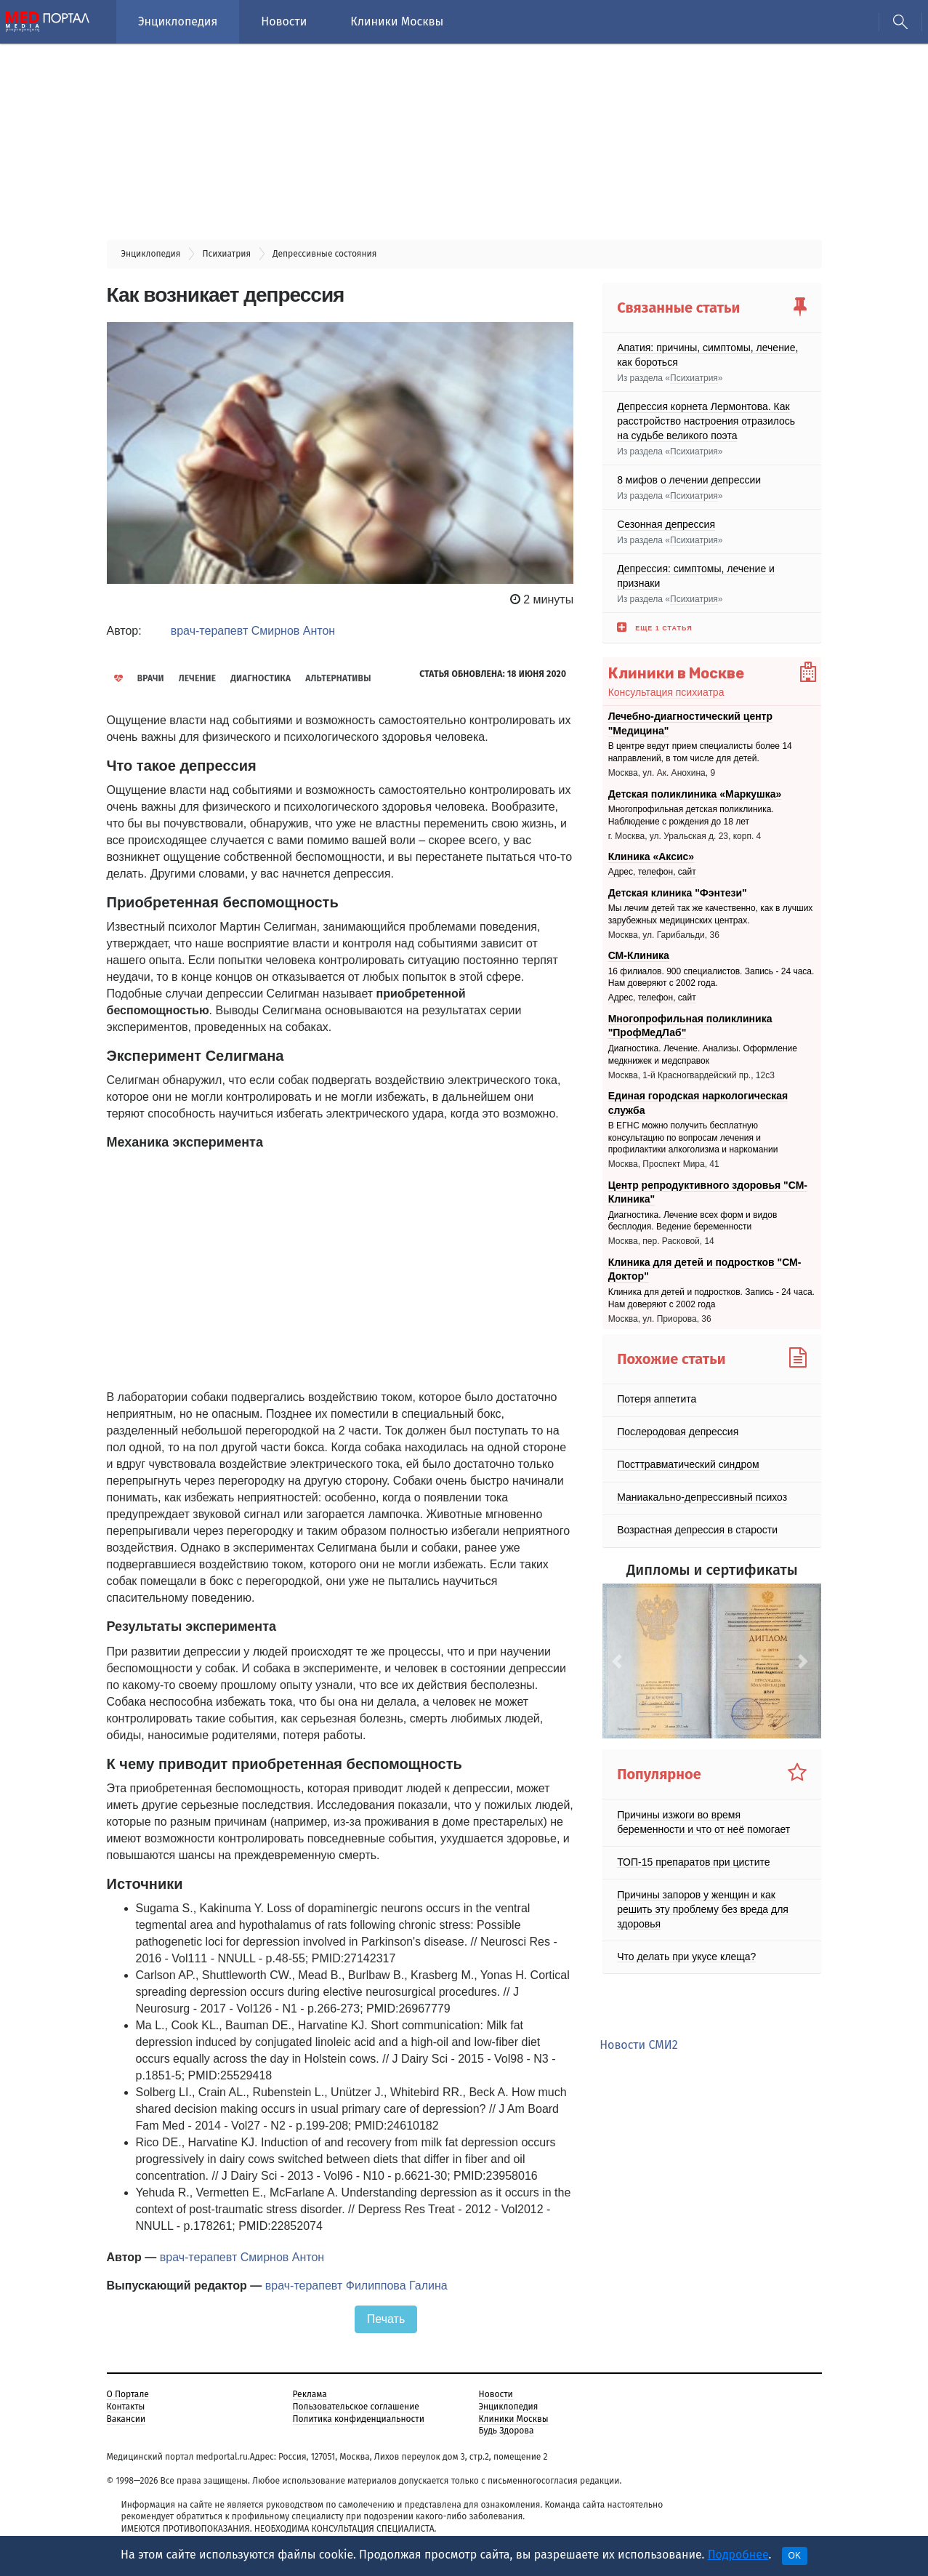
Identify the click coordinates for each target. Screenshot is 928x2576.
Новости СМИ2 (638, 2045)
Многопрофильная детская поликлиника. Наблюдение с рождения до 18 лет (691, 815)
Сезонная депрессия (666, 524)
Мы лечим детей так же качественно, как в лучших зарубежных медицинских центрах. (710, 914)
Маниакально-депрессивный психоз (702, 1497)
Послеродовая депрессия (677, 1431)
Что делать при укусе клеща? (686, 1956)
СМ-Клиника (638, 955)
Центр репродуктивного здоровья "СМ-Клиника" (707, 1192)
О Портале (128, 2394)
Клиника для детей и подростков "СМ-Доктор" (705, 1269)
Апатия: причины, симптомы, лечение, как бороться (707, 355)
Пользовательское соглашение (356, 2407)
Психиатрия (694, 378)
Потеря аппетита (656, 1399)
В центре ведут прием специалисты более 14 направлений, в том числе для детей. (700, 753)
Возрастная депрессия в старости (697, 1530)
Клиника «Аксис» (651, 856)
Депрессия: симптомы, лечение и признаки (696, 576)
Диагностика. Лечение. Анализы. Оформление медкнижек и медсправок (702, 1054)
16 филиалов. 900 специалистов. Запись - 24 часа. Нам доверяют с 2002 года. (711, 977)
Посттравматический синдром (688, 1464)
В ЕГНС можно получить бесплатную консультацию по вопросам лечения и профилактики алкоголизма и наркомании (693, 1137)
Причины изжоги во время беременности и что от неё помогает (703, 1821)
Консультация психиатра (666, 692)
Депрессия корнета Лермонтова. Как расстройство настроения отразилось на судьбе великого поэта (706, 421)
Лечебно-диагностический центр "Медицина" (690, 723)
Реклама (310, 2394)
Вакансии (126, 2419)
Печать (386, 2319)
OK (794, 2556)
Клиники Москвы (396, 21)
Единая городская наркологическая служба (698, 1103)
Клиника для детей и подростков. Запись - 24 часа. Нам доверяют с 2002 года (711, 1298)
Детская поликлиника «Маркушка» (695, 793)
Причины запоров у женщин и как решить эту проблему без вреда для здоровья (702, 1908)
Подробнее (738, 2554)
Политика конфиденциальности (358, 2419)
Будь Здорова (506, 2430)
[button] (618, 1661)
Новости (284, 21)
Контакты (126, 2407)
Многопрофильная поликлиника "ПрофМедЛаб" (690, 1026)
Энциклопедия (177, 21)
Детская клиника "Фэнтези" (677, 893)
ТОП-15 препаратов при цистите (693, 1861)
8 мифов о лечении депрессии (689, 480)
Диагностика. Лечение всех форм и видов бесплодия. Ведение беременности (693, 1221)
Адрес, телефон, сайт (652, 872)
